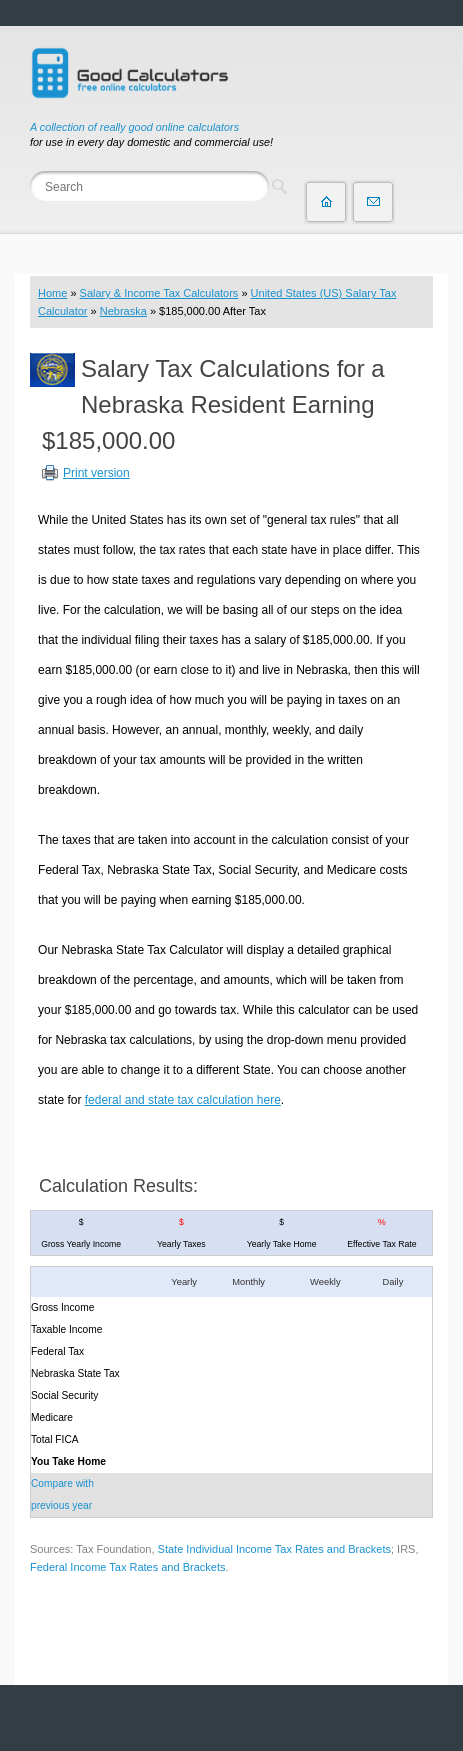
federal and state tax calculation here (183, 1100)
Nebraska (123, 311)
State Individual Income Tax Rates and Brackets (274, 1549)
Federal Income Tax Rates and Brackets (127, 1567)
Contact (373, 202)
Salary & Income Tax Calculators (159, 293)
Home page (326, 202)
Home (52, 293)
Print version (96, 473)
